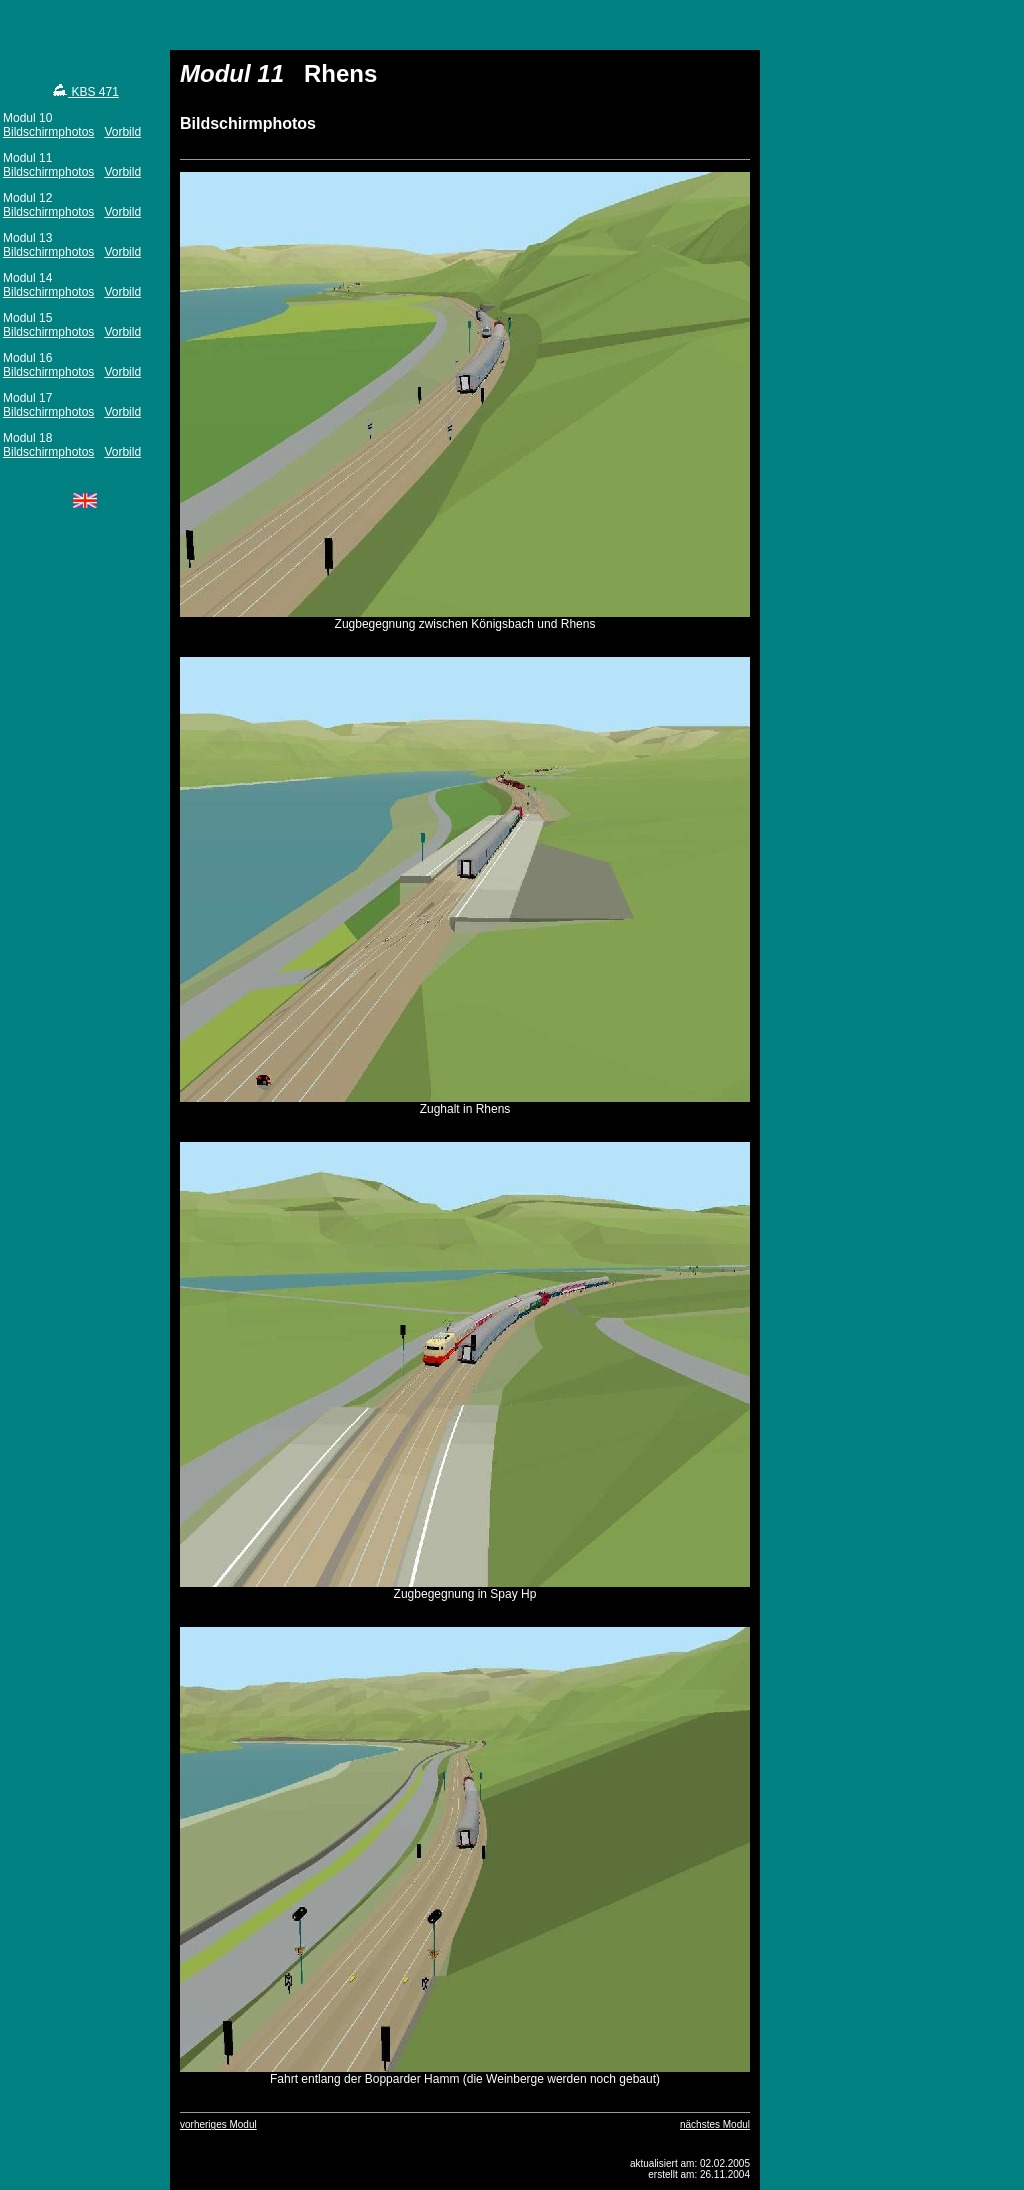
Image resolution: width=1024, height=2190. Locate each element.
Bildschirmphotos (48, 132)
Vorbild (122, 132)
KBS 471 (85, 92)
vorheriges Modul (218, 2124)
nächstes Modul (715, 2124)
